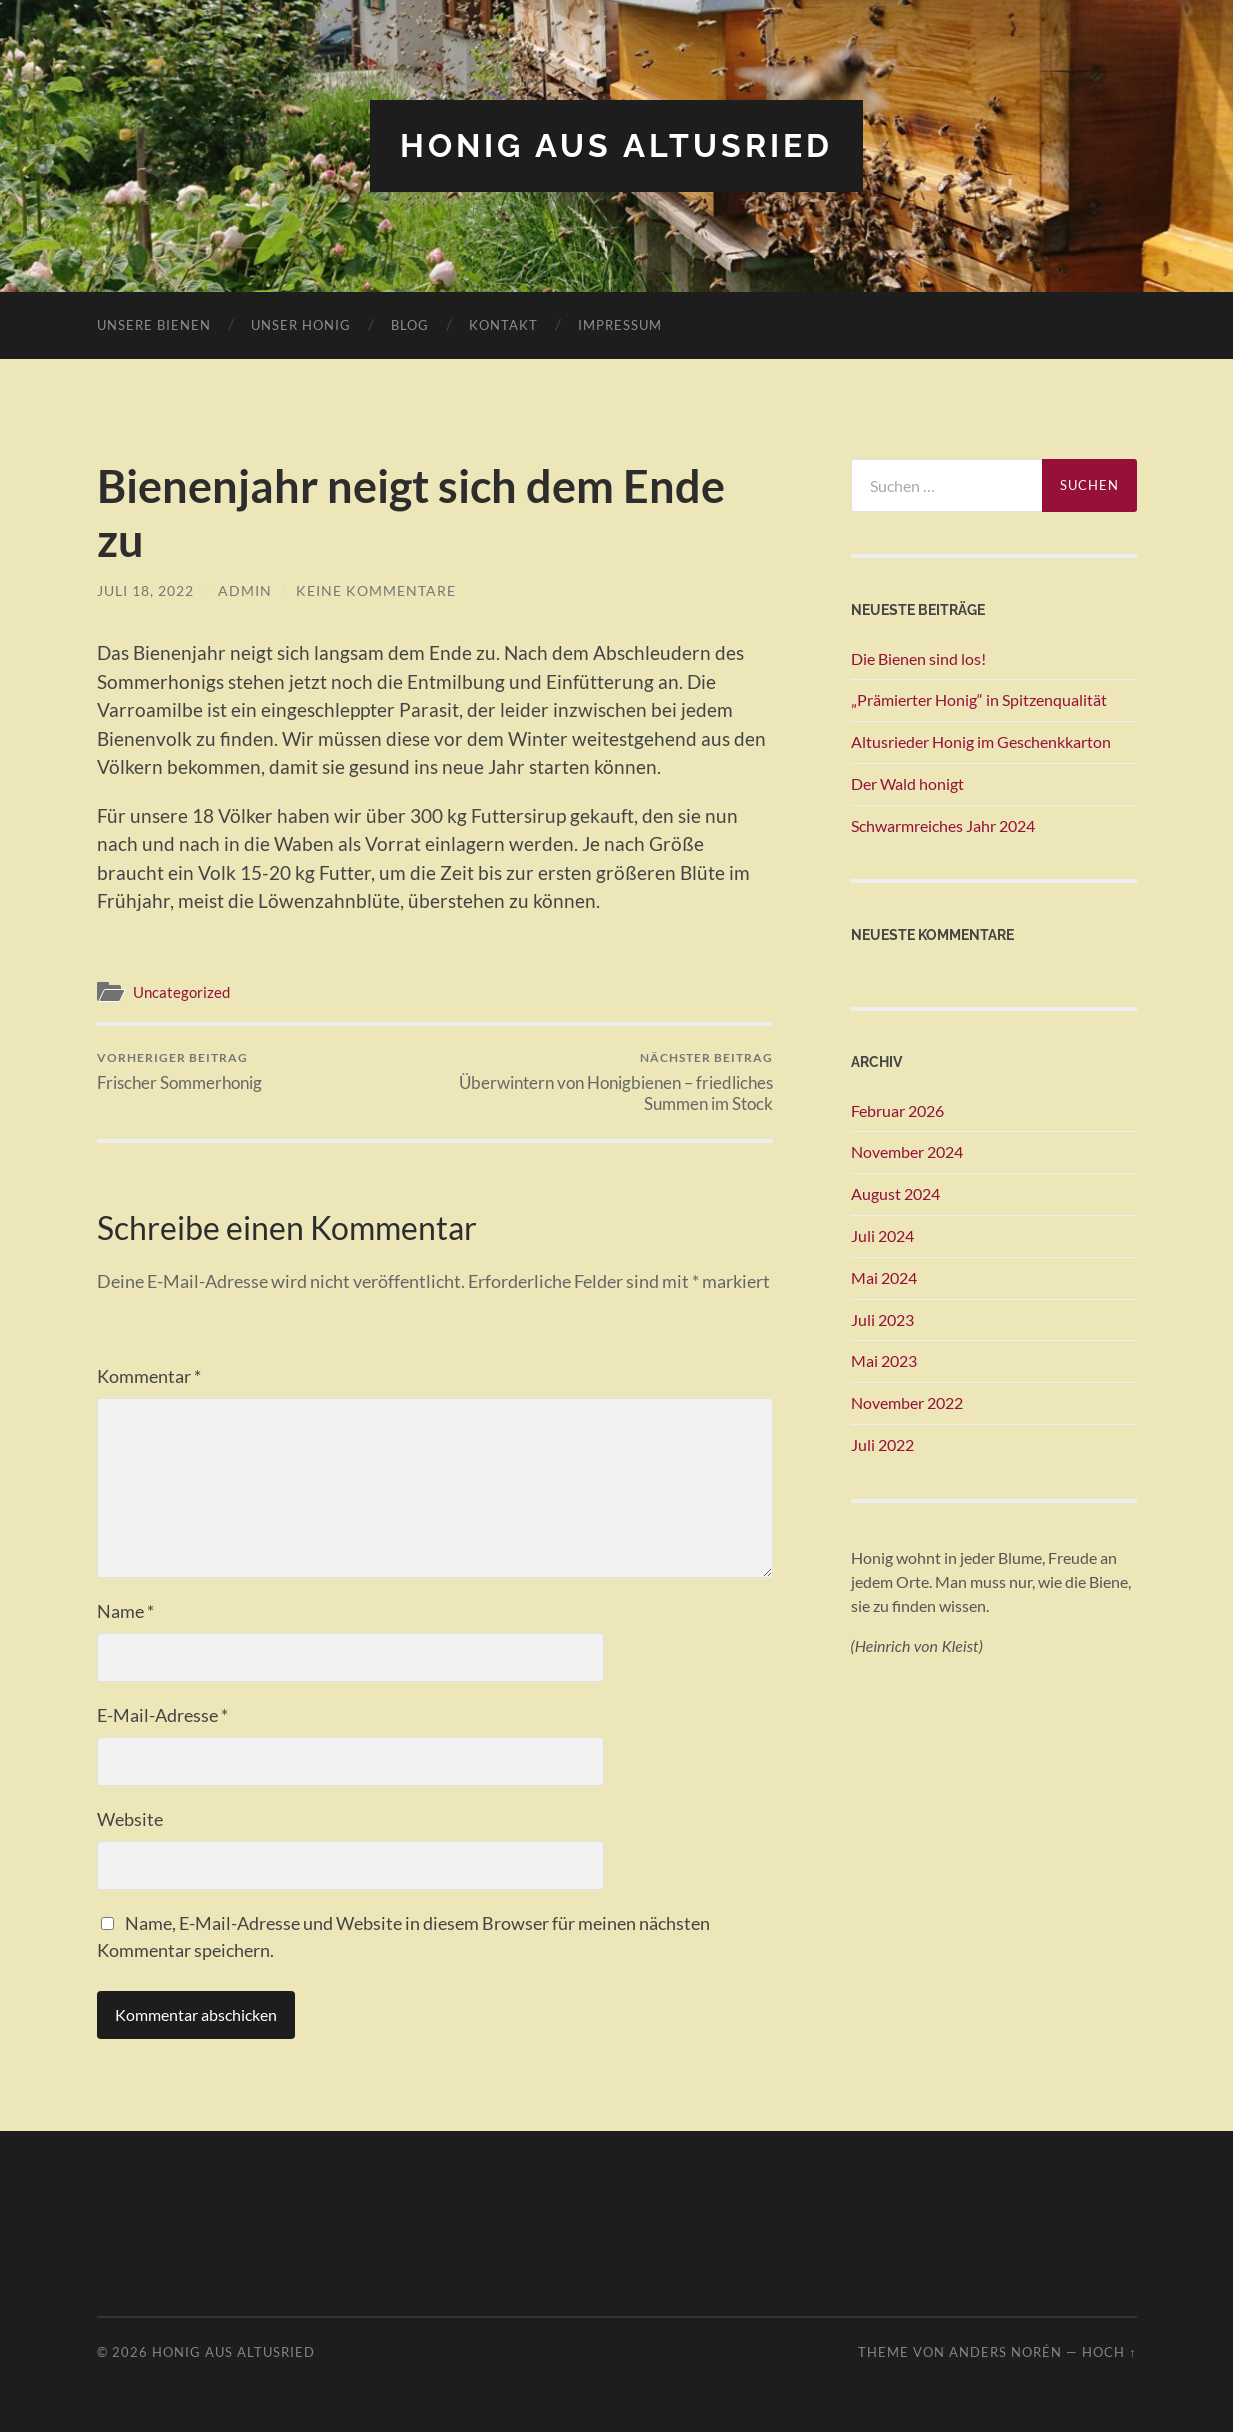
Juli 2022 (882, 1444)
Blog (410, 325)
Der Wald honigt (907, 783)
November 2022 (907, 1402)
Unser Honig (301, 325)
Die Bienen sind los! (918, 658)
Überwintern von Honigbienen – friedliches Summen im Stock (606, 1082)
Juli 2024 (882, 1235)
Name (125, 1611)
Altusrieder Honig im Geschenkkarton (981, 741)
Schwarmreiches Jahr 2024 (943, 825)
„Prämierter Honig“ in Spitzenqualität (979, 699)
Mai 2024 (884, 1277)
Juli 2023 (882, 1319)
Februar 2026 (897, 1110)
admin (245, 590)
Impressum (620, 325)
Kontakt (503, 325)
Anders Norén (1005, 2352)
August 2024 (895, 1193)
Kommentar (149, 1376)
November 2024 (907, 1151)
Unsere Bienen (154, 325)
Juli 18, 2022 (145, 590)
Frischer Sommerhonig (179, 1071)
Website (130, 1819)
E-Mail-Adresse (162, 1715)
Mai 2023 (884, 1360)
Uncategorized (181, 992)
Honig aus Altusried (616, 145)
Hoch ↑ (1109, 2352)
